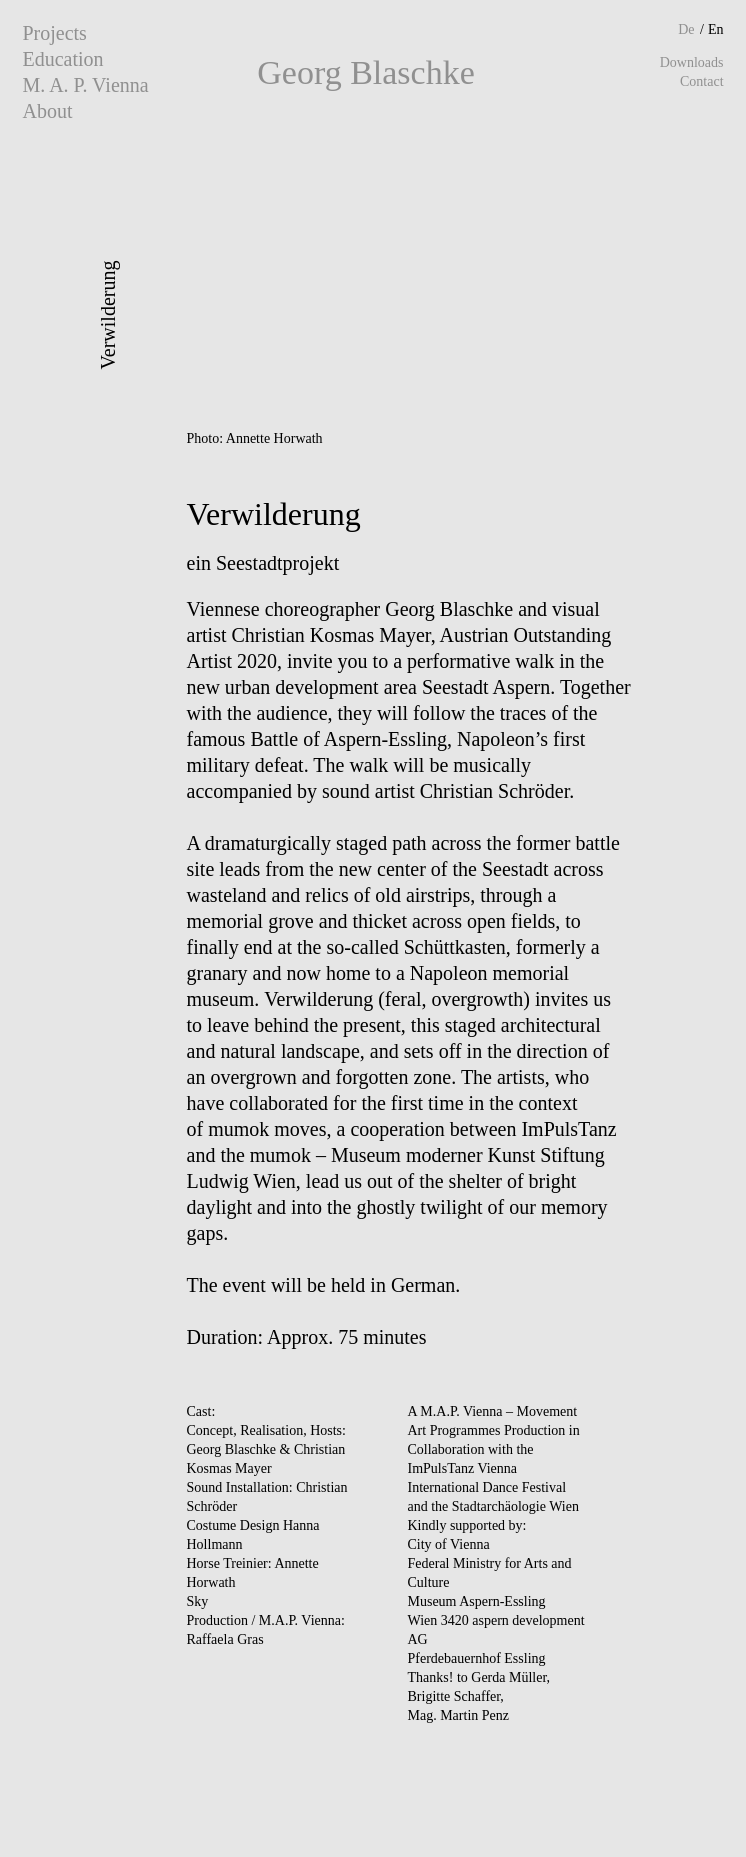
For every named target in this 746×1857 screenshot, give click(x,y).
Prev (208, 277)
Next (538, 277)
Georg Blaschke (365, 72)
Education (62, 59)
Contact (702, 81)
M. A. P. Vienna (85, 85)
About (47, 111)
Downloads (692, 62)
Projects (54, 33)
